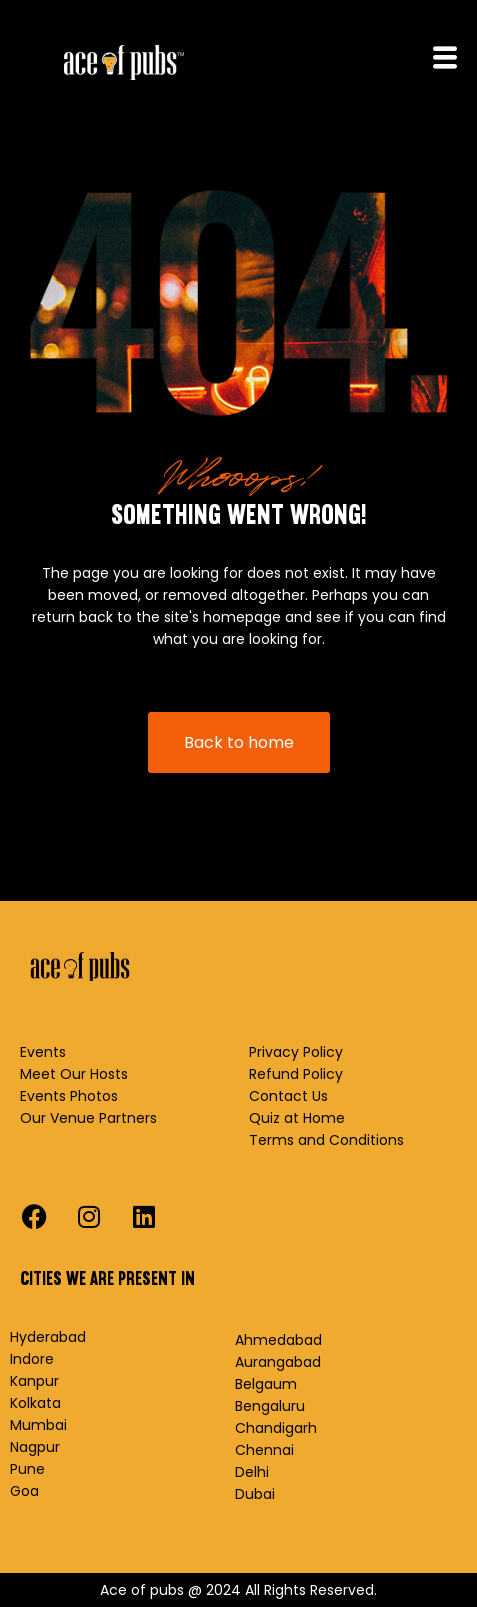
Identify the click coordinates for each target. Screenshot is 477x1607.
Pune (27, 1469)
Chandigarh (276, 1428)
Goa (24, 1491)
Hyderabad (48, 1337)
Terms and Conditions (326, 1140)
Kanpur (34, 1381)
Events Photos (69, 1096)
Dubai (255, 1494)
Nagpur (35, 1447)
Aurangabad (278, 1362)
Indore (32, 1359)
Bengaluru (270, 1406)
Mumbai (38, 1425)
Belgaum (266, 1384)
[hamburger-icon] (444, 60)
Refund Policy (296, 1074)
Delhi (252, 1472)
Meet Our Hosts (74, 1074)
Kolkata (35, 1403)
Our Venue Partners (88, 1118)
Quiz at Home (297, 1118)
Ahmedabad (278, 1340)
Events (43, 1052)
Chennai (264, 1450)
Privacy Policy (296, 1052)
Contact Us (288, 1096)
